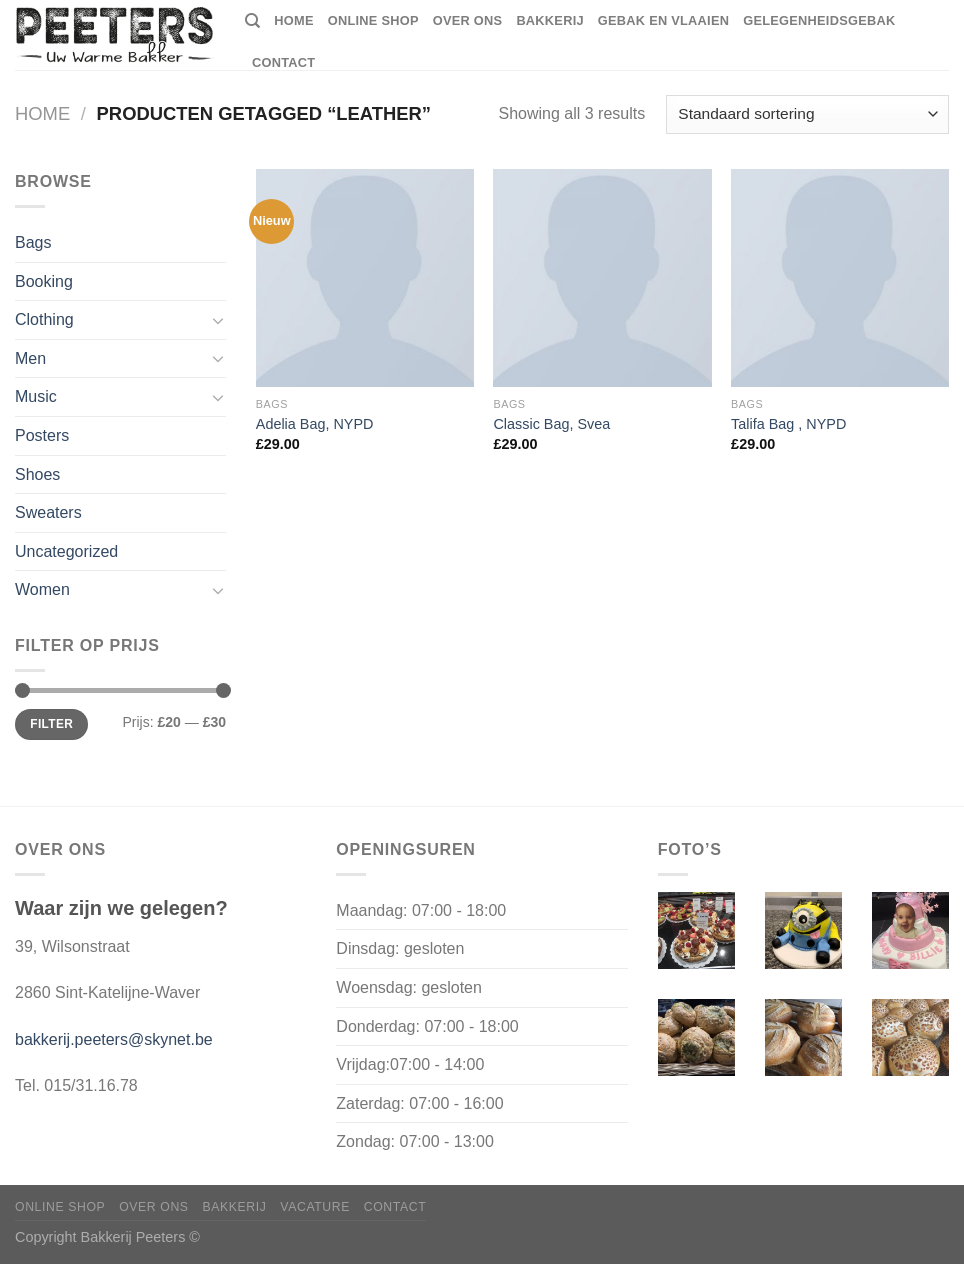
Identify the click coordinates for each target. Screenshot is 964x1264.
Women (42, 589)
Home (42, 113)
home (293, 20)
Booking (44, 281)
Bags (33, 242)
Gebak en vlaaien (663, 20)
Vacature (315, 1207)
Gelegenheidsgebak (819, 20)
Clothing (44, 319)
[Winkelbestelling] (807, 114)
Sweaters (48, 512)
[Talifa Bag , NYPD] (840, 278)
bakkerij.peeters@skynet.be (114, 1039)
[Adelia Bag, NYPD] (365, 278)
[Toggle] (218, 320)
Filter (51, 724)
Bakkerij (549, 20)
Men (30, 358)
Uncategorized (66, 551)
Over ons (468, 20)
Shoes (37, 474)
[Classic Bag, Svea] (602, 278)
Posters (42, 435)
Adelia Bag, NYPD (315, 424)
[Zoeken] (252, 21)
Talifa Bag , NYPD (788, 424)
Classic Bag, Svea (551, 424)
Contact (283, 62)
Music (36, 396)
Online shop (373, 20)
